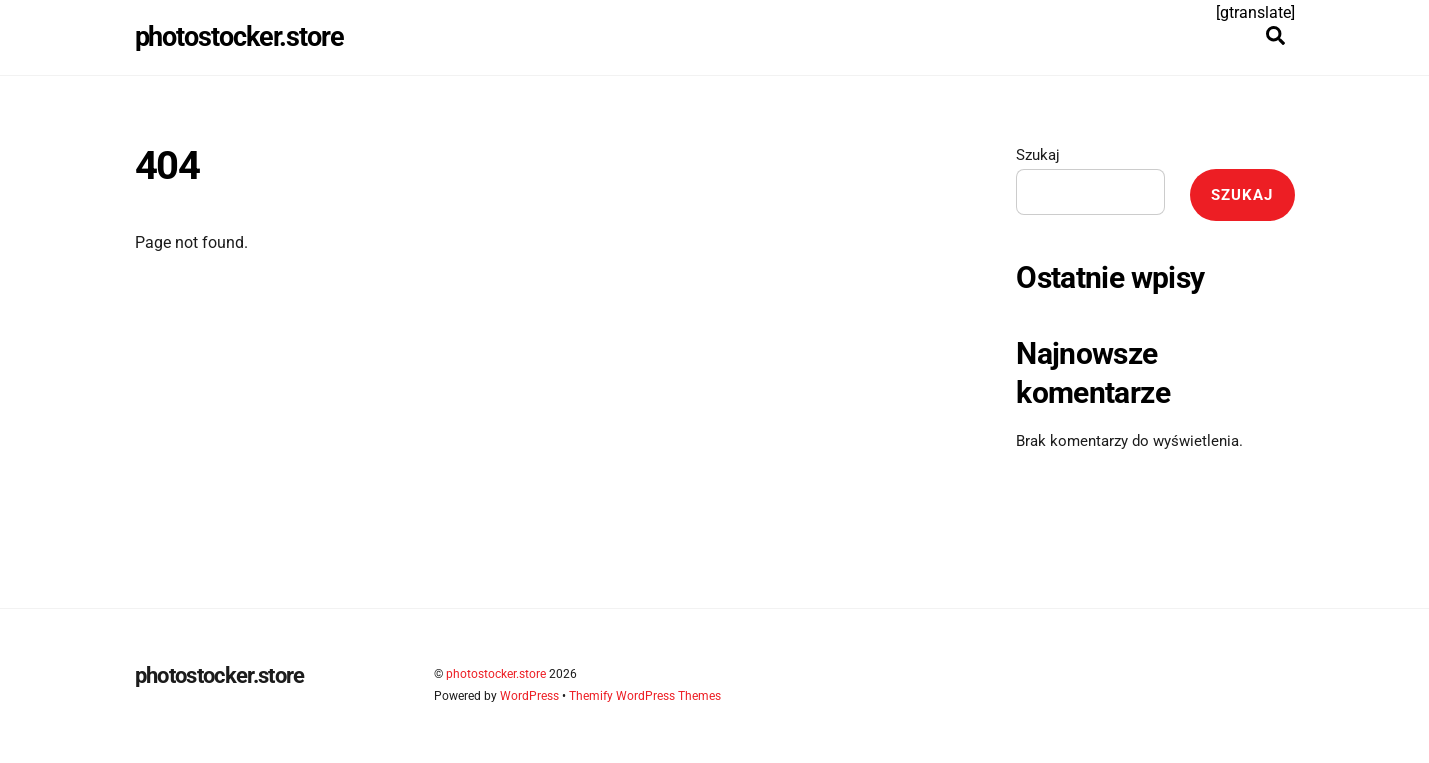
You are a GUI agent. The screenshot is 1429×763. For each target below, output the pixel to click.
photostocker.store (496, 674)
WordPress (529, 696)
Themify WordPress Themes (645, 696)
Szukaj (1038, 155)
